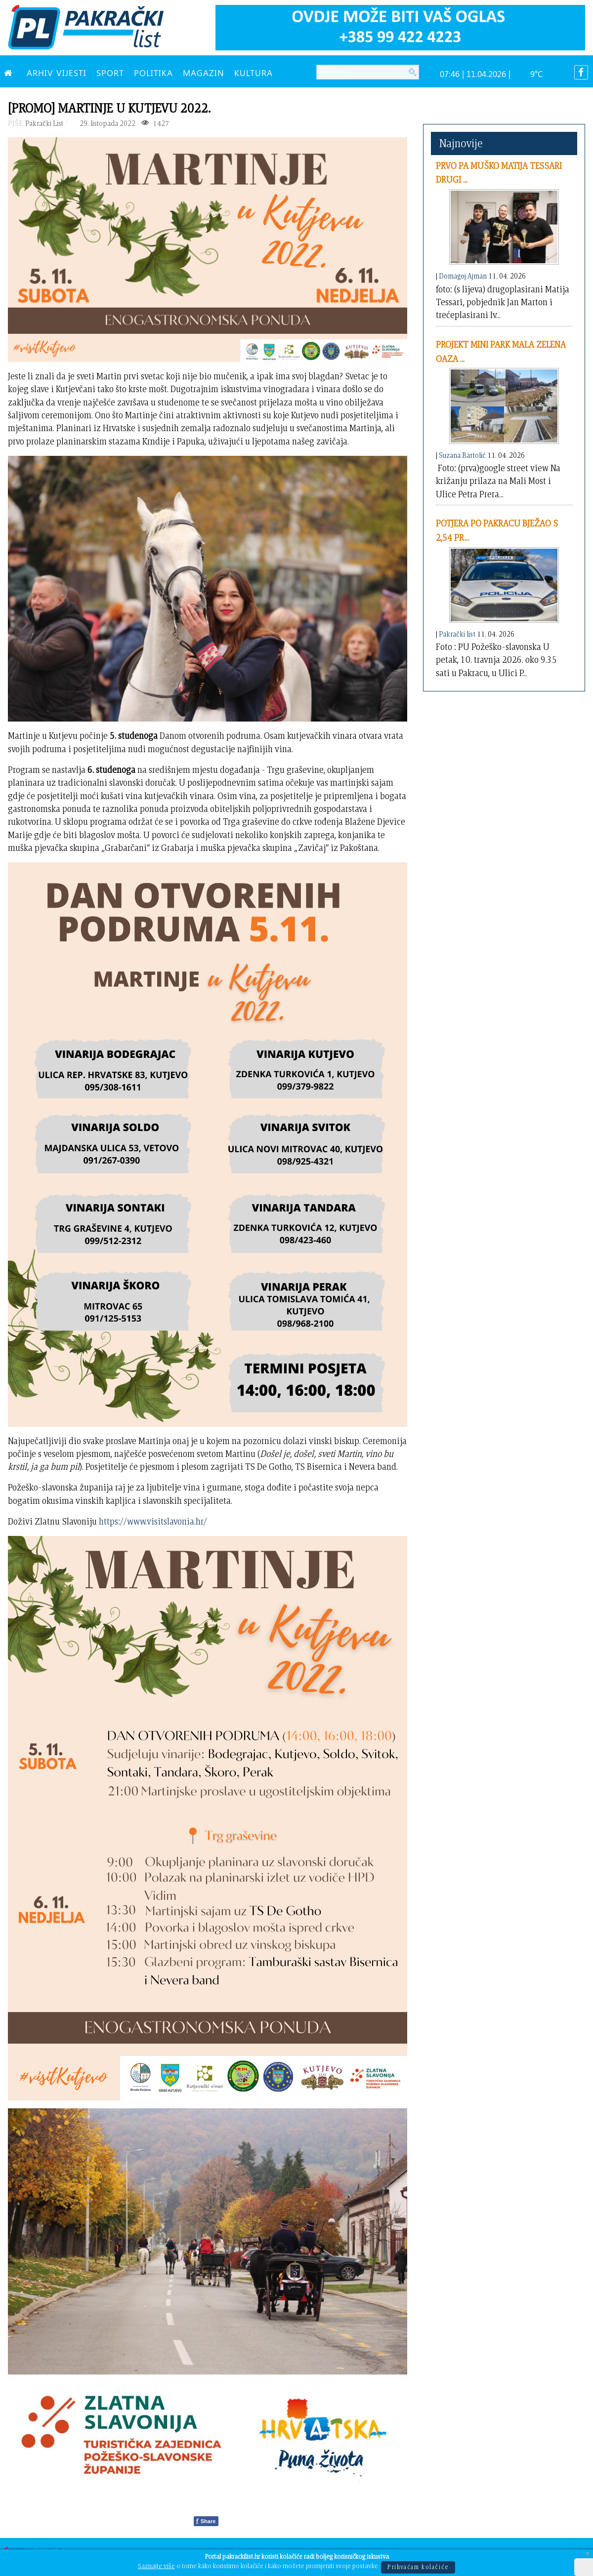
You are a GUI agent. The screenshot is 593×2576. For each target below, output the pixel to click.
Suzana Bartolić (462, 455)
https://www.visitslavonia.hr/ (153, 1521)
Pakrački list (457, 634)
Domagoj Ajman (463, 276)
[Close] (587, 2554)
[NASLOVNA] (10, 73)
